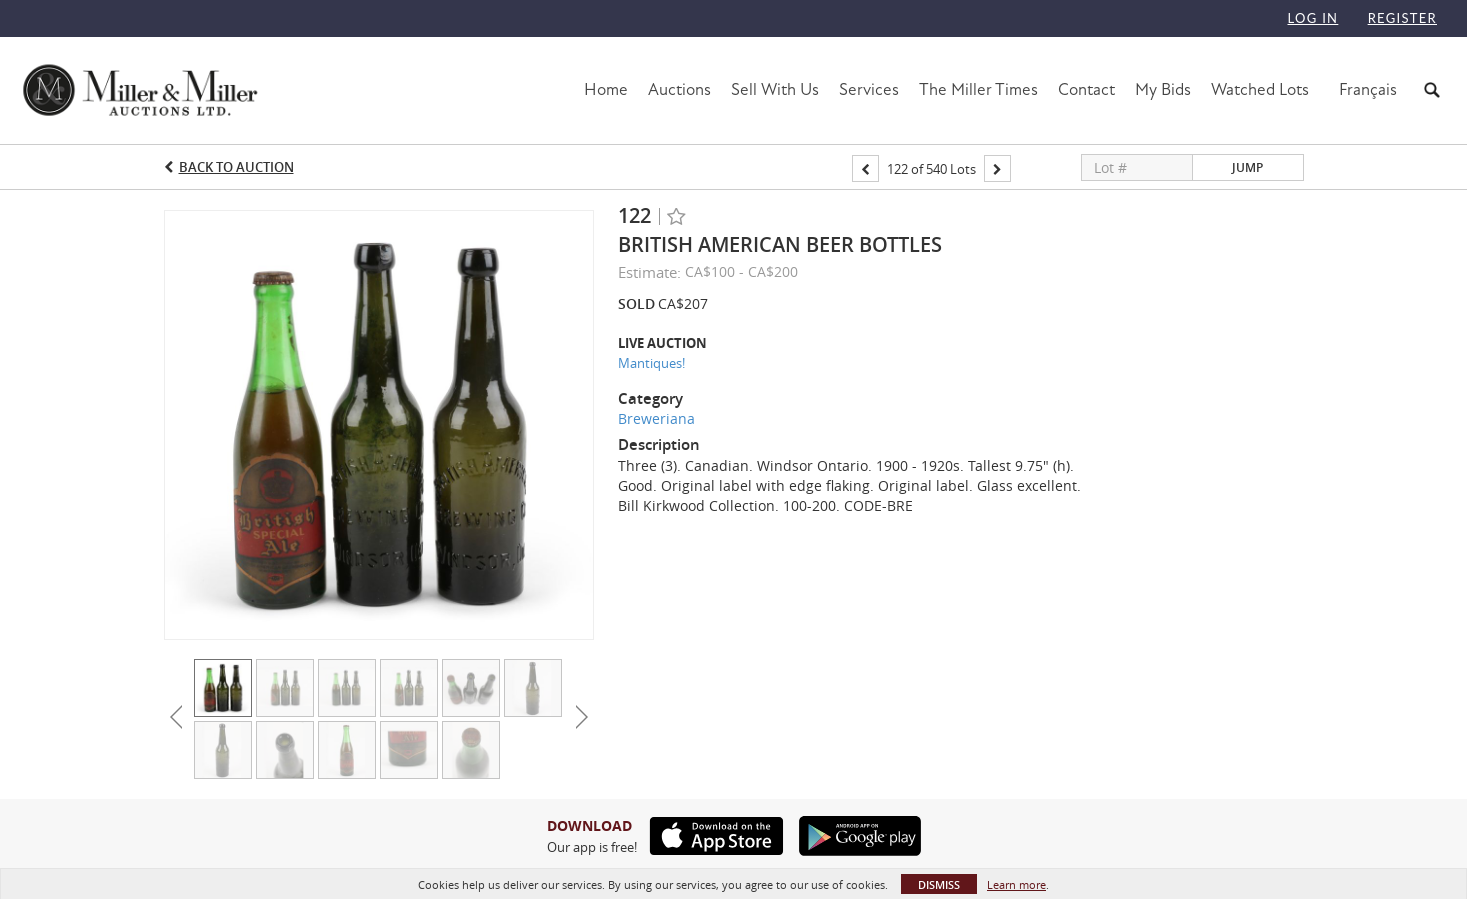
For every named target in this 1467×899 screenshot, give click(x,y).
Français (1368, 89)
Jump (1247, 167)
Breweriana (656, 418)
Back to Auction (236, 167)
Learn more (1016, 884)
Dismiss (939, 884)
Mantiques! (651, 363)
